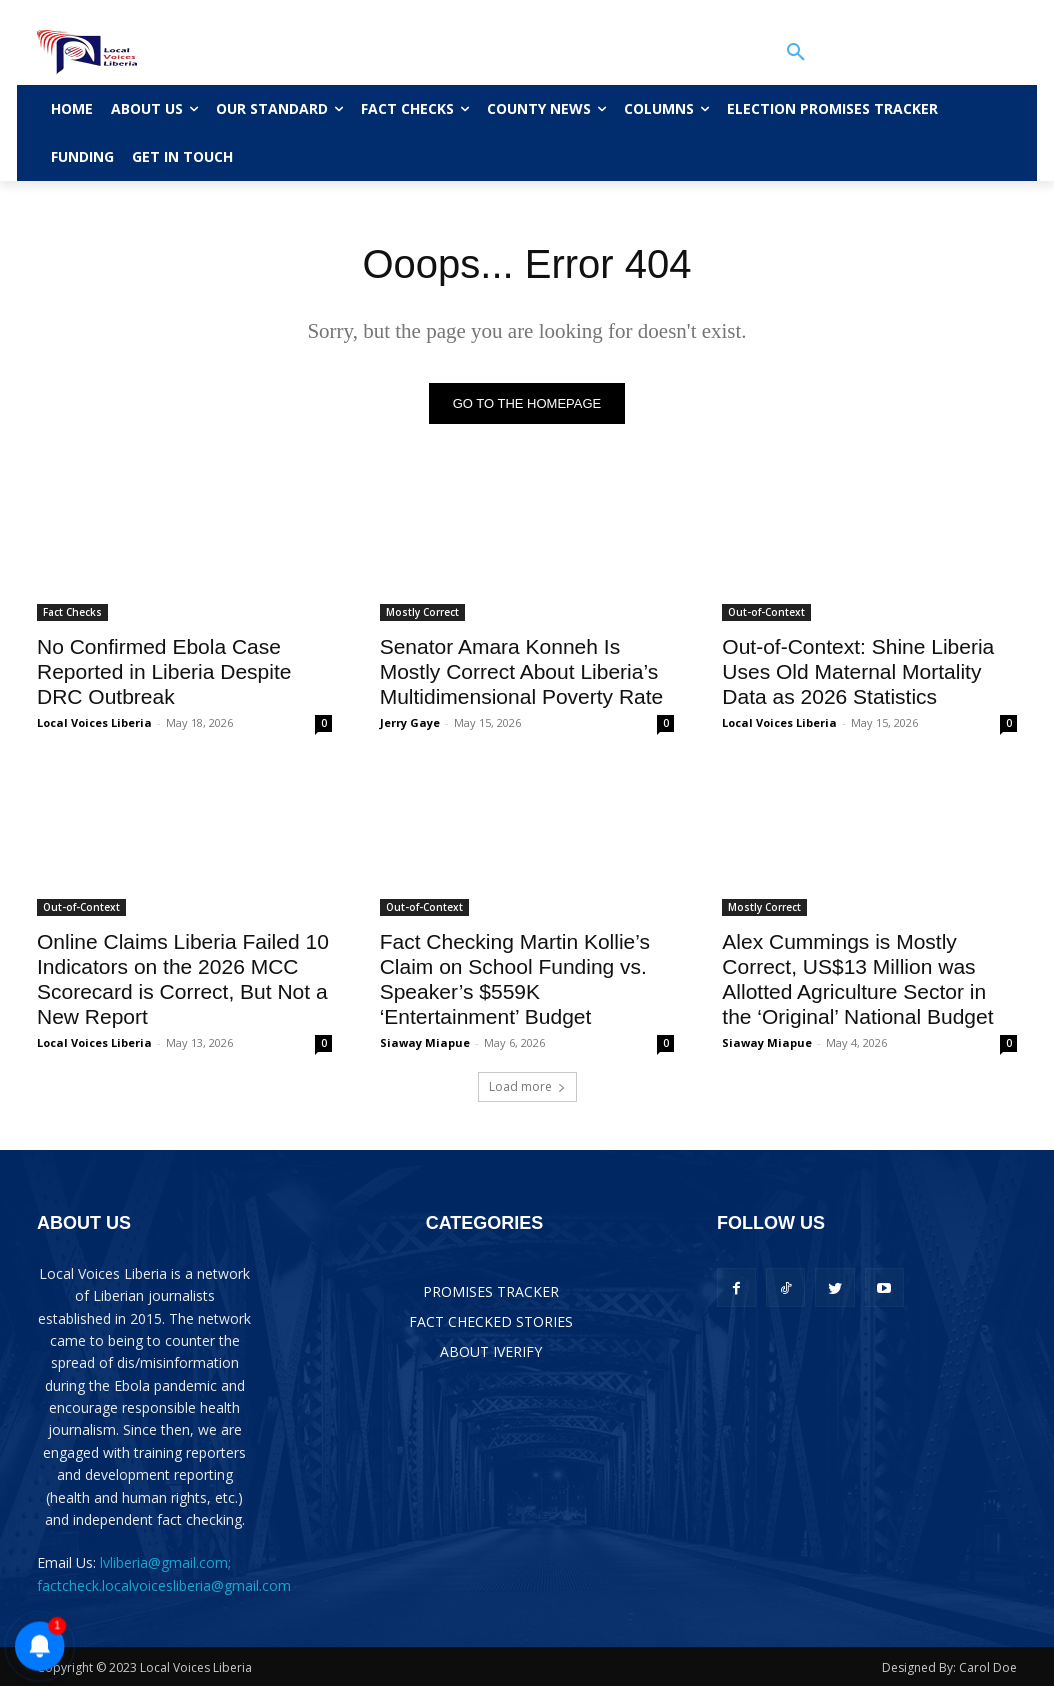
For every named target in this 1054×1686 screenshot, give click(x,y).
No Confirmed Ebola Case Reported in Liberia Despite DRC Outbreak (164, 671)
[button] (796, 52)
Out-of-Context (766, 612)
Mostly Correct (422, 612)
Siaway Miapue (425, 1042)
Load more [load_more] (527, 1086)
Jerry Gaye (410, 722)
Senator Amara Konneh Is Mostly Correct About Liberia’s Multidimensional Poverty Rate (522, 671)
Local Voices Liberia (94, 722)
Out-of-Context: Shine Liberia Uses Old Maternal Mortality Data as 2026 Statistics (858, 671)
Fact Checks (72, 612)
